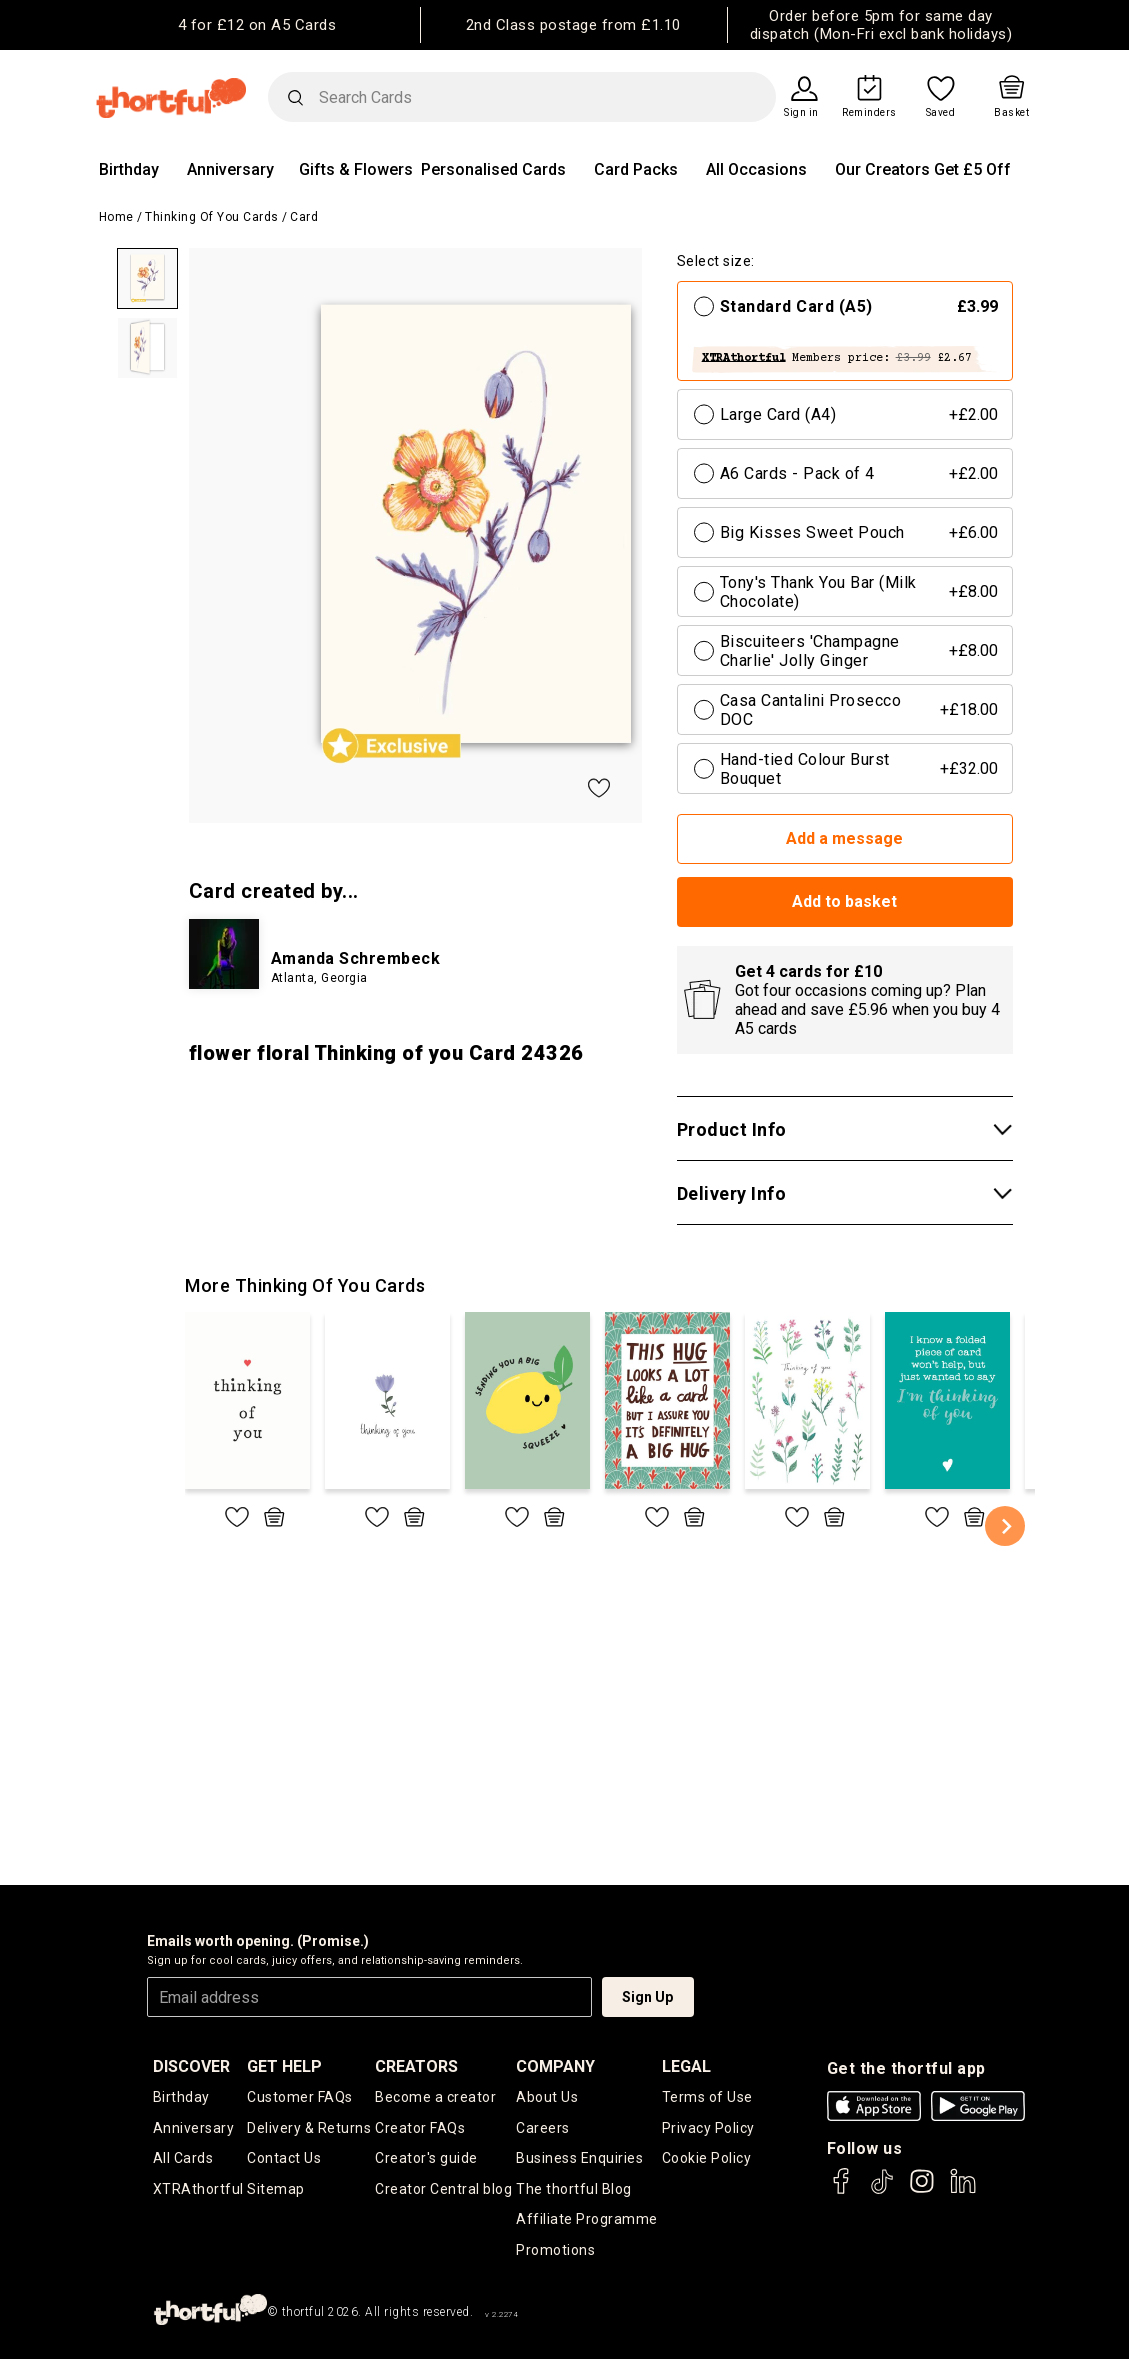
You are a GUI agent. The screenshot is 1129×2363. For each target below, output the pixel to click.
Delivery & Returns (309, 2129)
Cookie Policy (707, 2160)
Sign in (801, 113)
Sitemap (276, 2191)
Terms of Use (707, 2097)
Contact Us (284, 2160)
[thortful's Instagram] (922, 2190)
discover (191, 2066)
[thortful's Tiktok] (882, 2190)
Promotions (555, 2253)
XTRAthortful (198, 2191)
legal (686, 2066)
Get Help (284, 2066)
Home (116, 217)
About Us (547, 2097)
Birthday (129, 169)
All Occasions (756, 169)
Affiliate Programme (587, 2222)
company (555, 2066)
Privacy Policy (708, 2129)
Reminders (869, 113)
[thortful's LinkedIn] (963, 2190)
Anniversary (230, 169)
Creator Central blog (443, 2191)
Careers (543, 2129)
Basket (1011, 113)
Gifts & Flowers (356, 169)
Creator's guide (426, 2160)
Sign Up (647, 1997)
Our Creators (882, 169)
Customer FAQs (300, 2097)
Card (304, 217)
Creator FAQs (420, 2129)
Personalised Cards (493, 169)
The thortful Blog (574, 2191)
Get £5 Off (972, 169)
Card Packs (636, 169)
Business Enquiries (579, 2160)
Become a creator (435, 2097)
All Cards (183, 2160)
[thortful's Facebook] (842, 2190)
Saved (941, 113)
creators (416, 2066)
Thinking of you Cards (212, 217)
